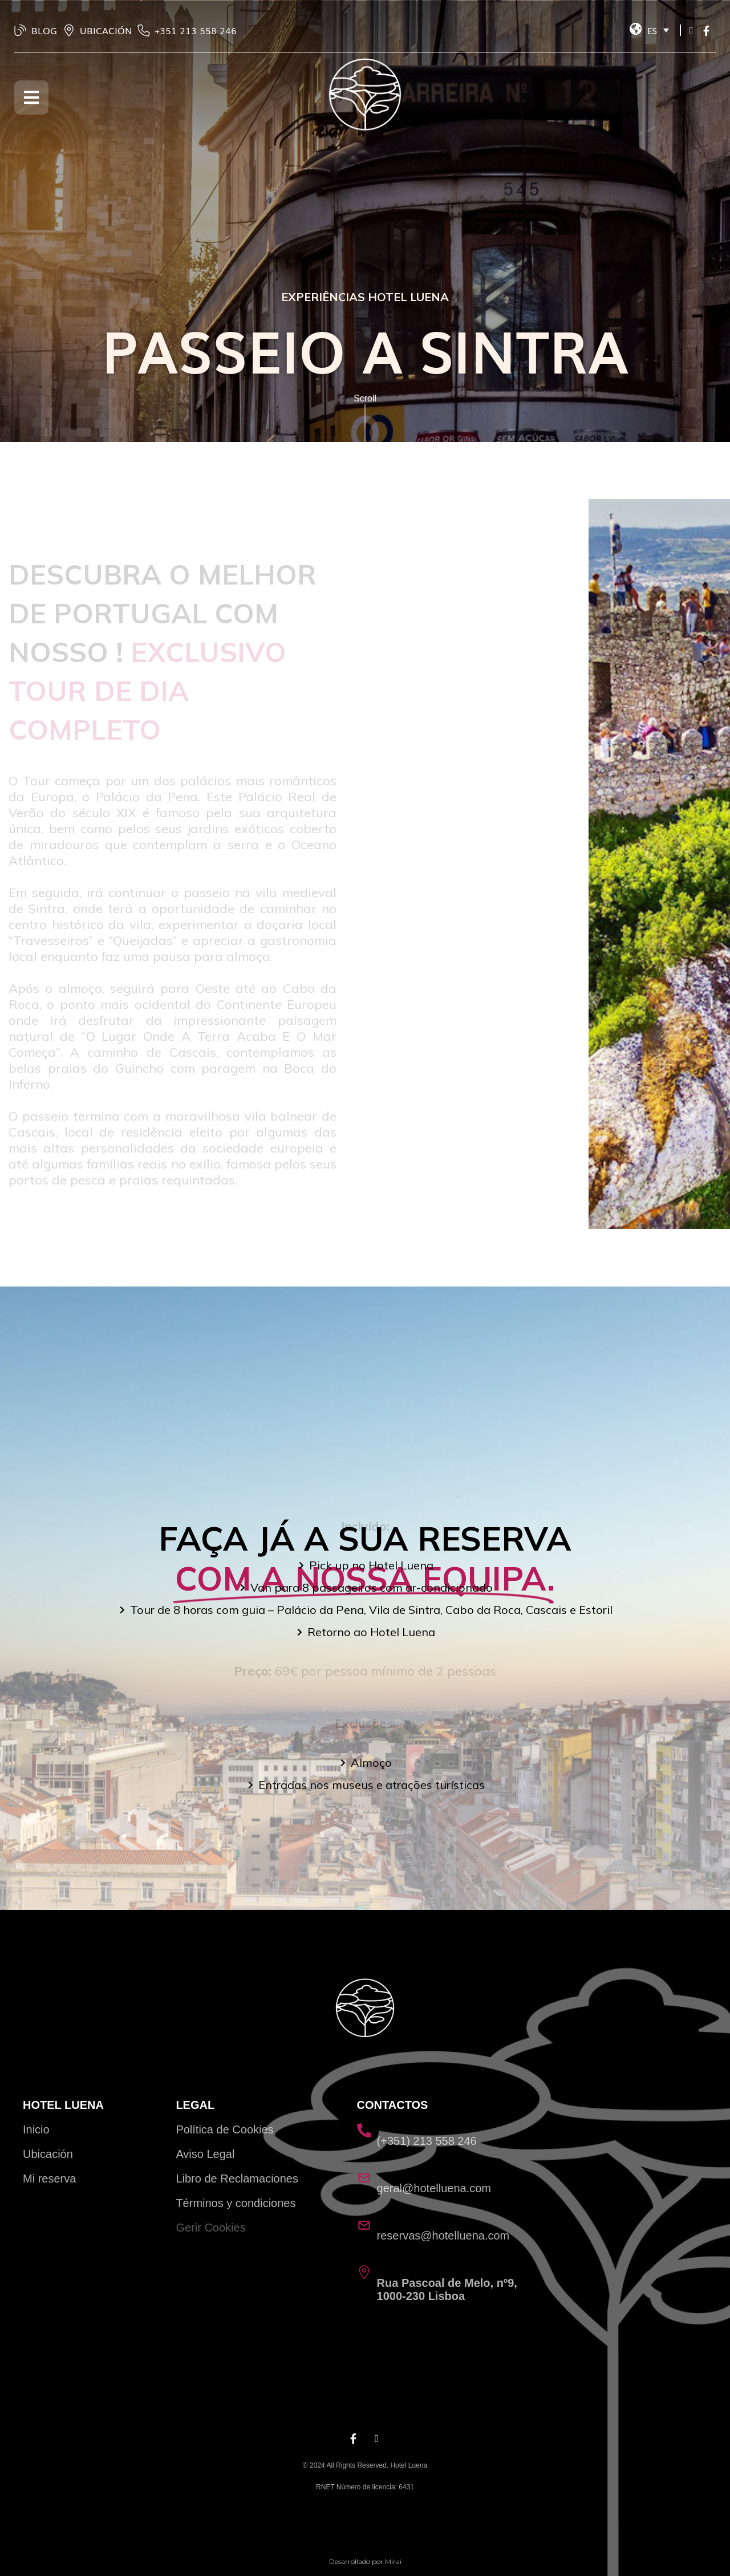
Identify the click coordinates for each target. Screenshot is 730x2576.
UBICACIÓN (106, 30)
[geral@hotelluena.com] (364, 2178)
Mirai (393, 2561)
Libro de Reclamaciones (237, 2178)
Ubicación (48, 2154)
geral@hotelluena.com (434, 2188)
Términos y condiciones (235, 2203)
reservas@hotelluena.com (443, 2235)
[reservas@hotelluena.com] (364, 2225)
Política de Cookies (224, 2129)
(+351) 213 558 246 (427, 2141)
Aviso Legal (205, 2154)
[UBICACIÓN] (69, 30)
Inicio (36, 2129)
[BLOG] (20, 30)
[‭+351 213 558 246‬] (143, 30)
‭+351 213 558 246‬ (196, 30)
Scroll (365, 398)
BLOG (44, 30)
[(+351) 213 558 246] (364, 2130)
